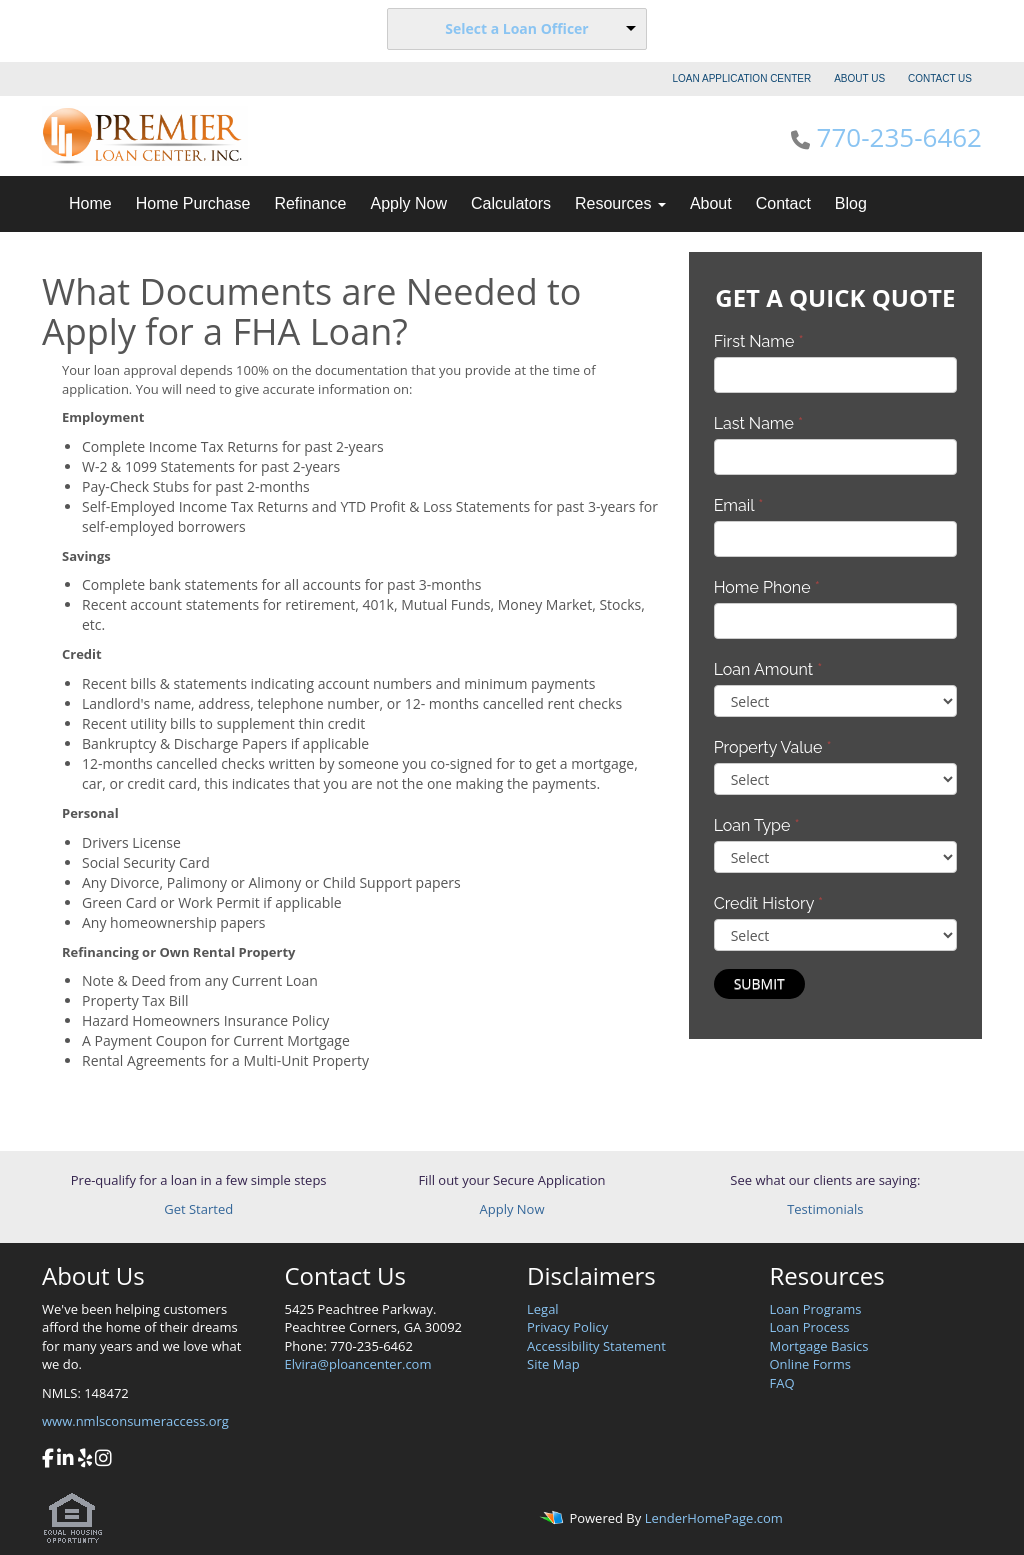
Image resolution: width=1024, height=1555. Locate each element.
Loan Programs (816, 1309)
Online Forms (810, 1364)
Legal (543, 1309)
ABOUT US (859, 78)
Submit (759, 983)
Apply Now (408, 203)
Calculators (511, 203)
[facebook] (48, 1460)
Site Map (553, 1364)
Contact (783, 203)
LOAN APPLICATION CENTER (742, 78)
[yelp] (85, 1460)
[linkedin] (65, 1460)
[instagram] (103, 1460)
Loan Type (757, 825)
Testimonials (825, 1209)
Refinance (310, 203)
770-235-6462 (899, 137)
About (711, 203)
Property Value (773, 747)
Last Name (759, 423)
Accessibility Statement (596, 1346)
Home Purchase (193, 203)
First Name (759, 341)
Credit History (768, 903)
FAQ (782, 1383)
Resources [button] (620, 203)
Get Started (198, 1209)
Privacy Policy (567, 1327)
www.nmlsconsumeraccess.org (135, 1421)
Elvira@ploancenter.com (358, 1364)
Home (90, 203)
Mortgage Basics (819, 1346)
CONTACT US (940, 78)
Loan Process (810, 1327)
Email (739, 505)
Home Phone (767, 587)
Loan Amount (768, 669)
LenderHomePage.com (714, 1518)
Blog (851, 203)
